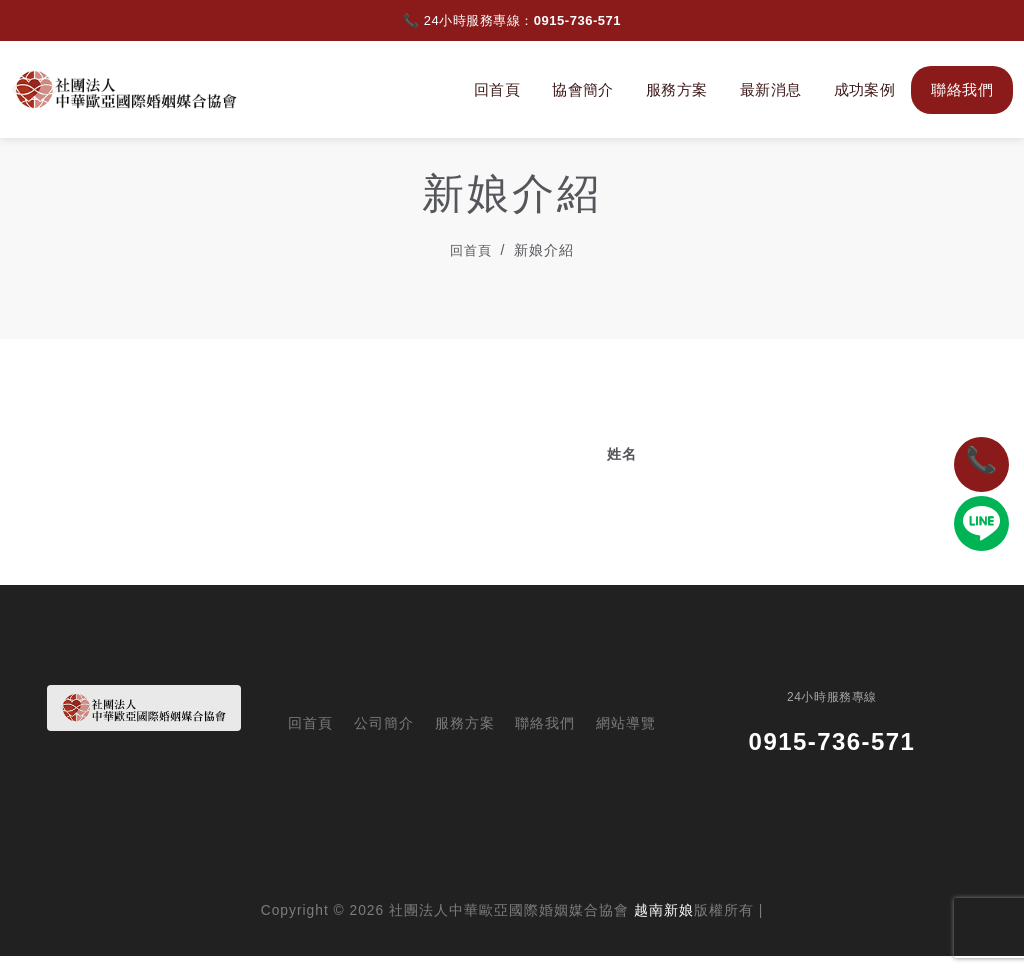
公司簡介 (384, 740)
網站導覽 (626, 740)
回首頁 (493, 89)
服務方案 (673, 89)
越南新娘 (664, 926)
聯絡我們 (958, 89)
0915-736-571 (577, 20)
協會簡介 (579, 89)
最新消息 (767, 89)
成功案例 (860, 89)
